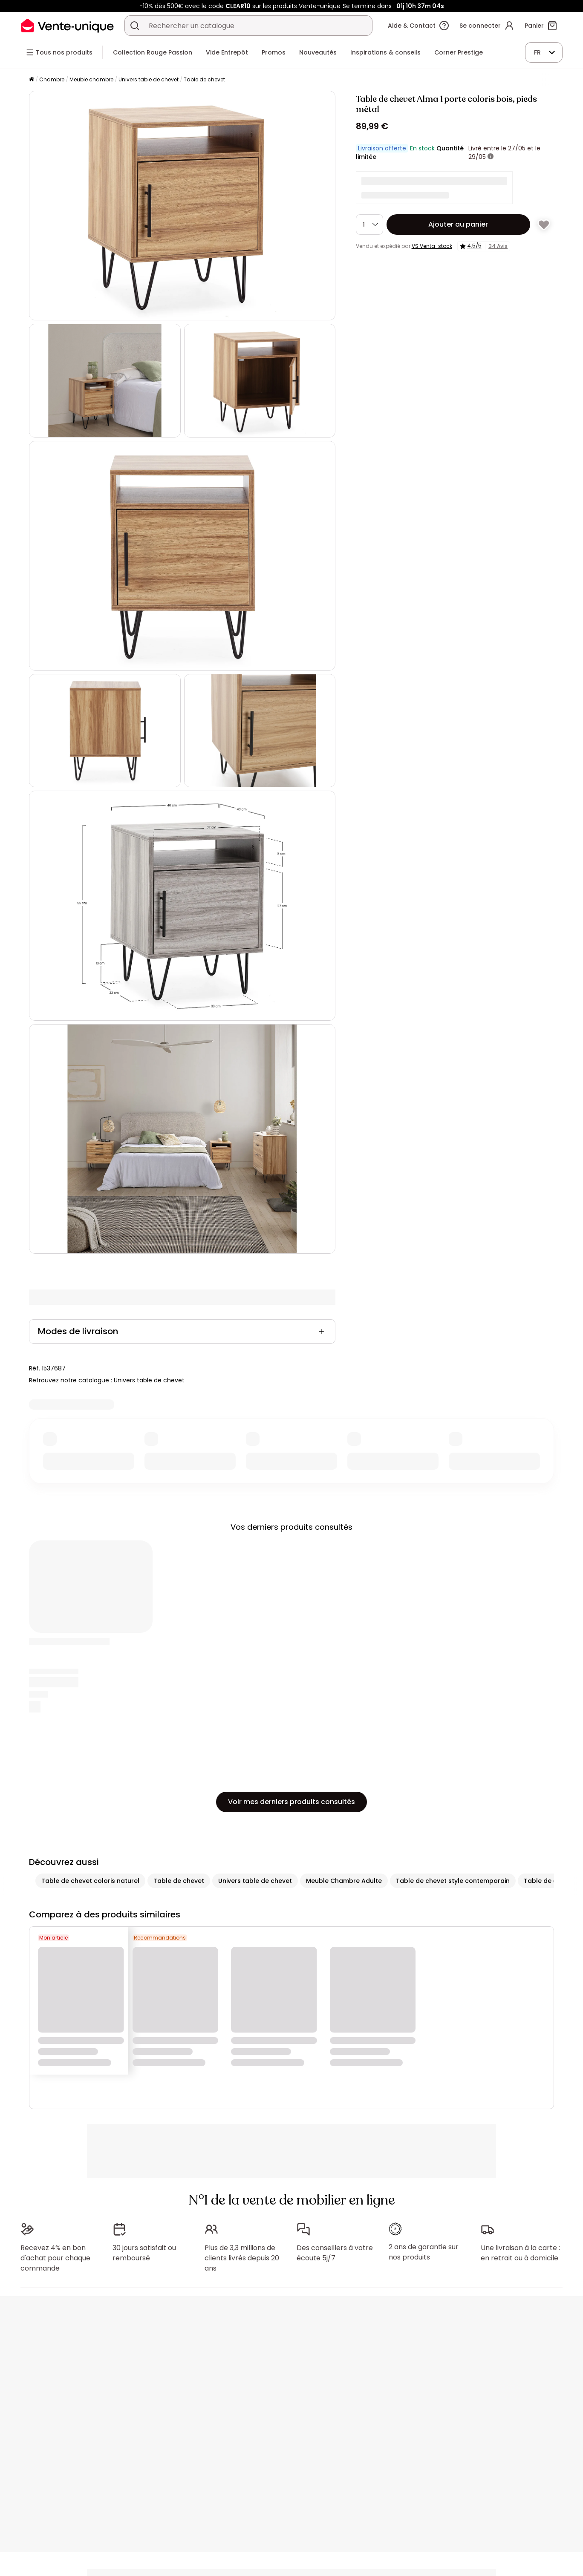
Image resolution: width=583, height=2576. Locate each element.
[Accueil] (31, 79)
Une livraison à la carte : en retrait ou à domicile (520, 2249)
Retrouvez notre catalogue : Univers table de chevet (107, 1380)
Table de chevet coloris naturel (90, 1881)
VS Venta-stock (432, 246)
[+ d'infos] (491, 157)
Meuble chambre (91, 79)
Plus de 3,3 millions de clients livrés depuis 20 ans (242, 2254)
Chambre (51, 79)
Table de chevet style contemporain (453, 1881)
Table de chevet (204, 79)
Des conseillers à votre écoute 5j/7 (335, 2249)
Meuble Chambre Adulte (344, 1881)
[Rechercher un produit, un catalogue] (134, 25)
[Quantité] (369, 224)
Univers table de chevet (148, 79)
